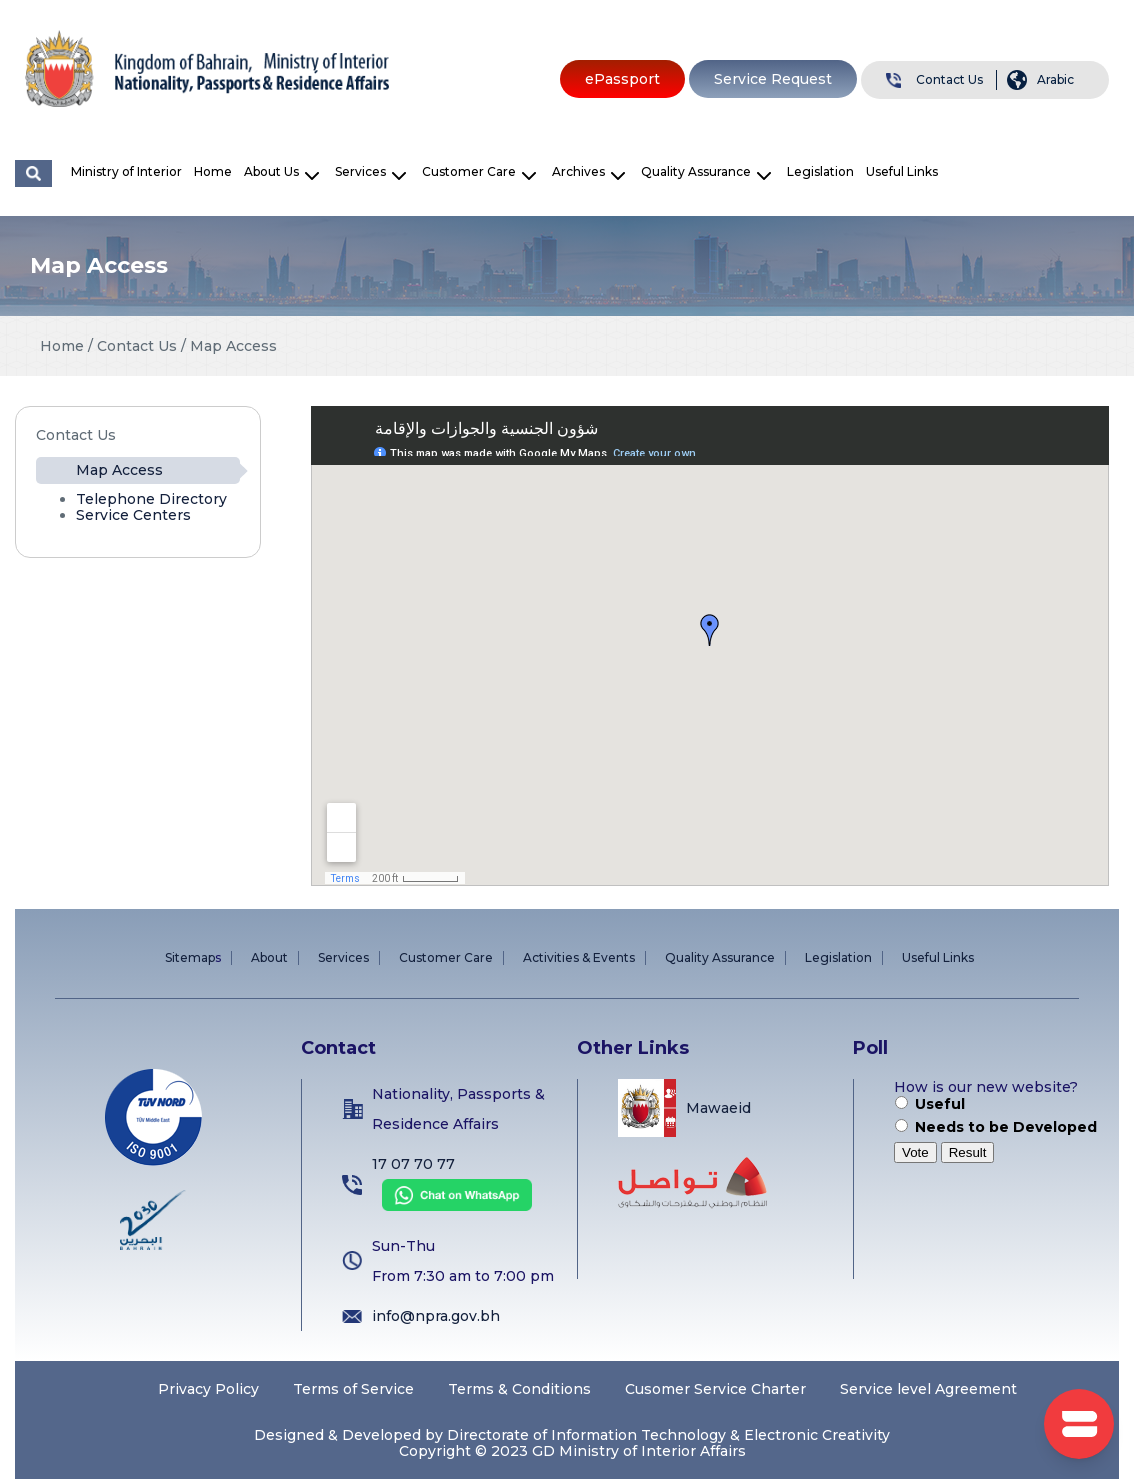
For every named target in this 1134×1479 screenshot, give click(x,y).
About (269, 957)
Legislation (820, 171)
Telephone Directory (151, 499)
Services (360, 171)
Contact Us (949, 79)
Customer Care (469, 171)
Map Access (119, 470)
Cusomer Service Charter (715, 1389)
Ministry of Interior (126, 171)
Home (213, 171)
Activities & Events (579, 957)
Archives (578, 171)
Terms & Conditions (519, 1389)
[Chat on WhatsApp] (452, 1206)
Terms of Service (353, 1389)
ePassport (622, 79)
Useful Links (902, 171)
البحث (33, 173)
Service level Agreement (928, 1389)
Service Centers (133, 515)
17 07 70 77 (413, 1164)
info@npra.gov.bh (436, 1316)
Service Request (773, 79)
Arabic (1055, 79)
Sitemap (190, 957)
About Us (271, 171)
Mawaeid (718, 1108)
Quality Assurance (696, 171)
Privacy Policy (208, 1389)
